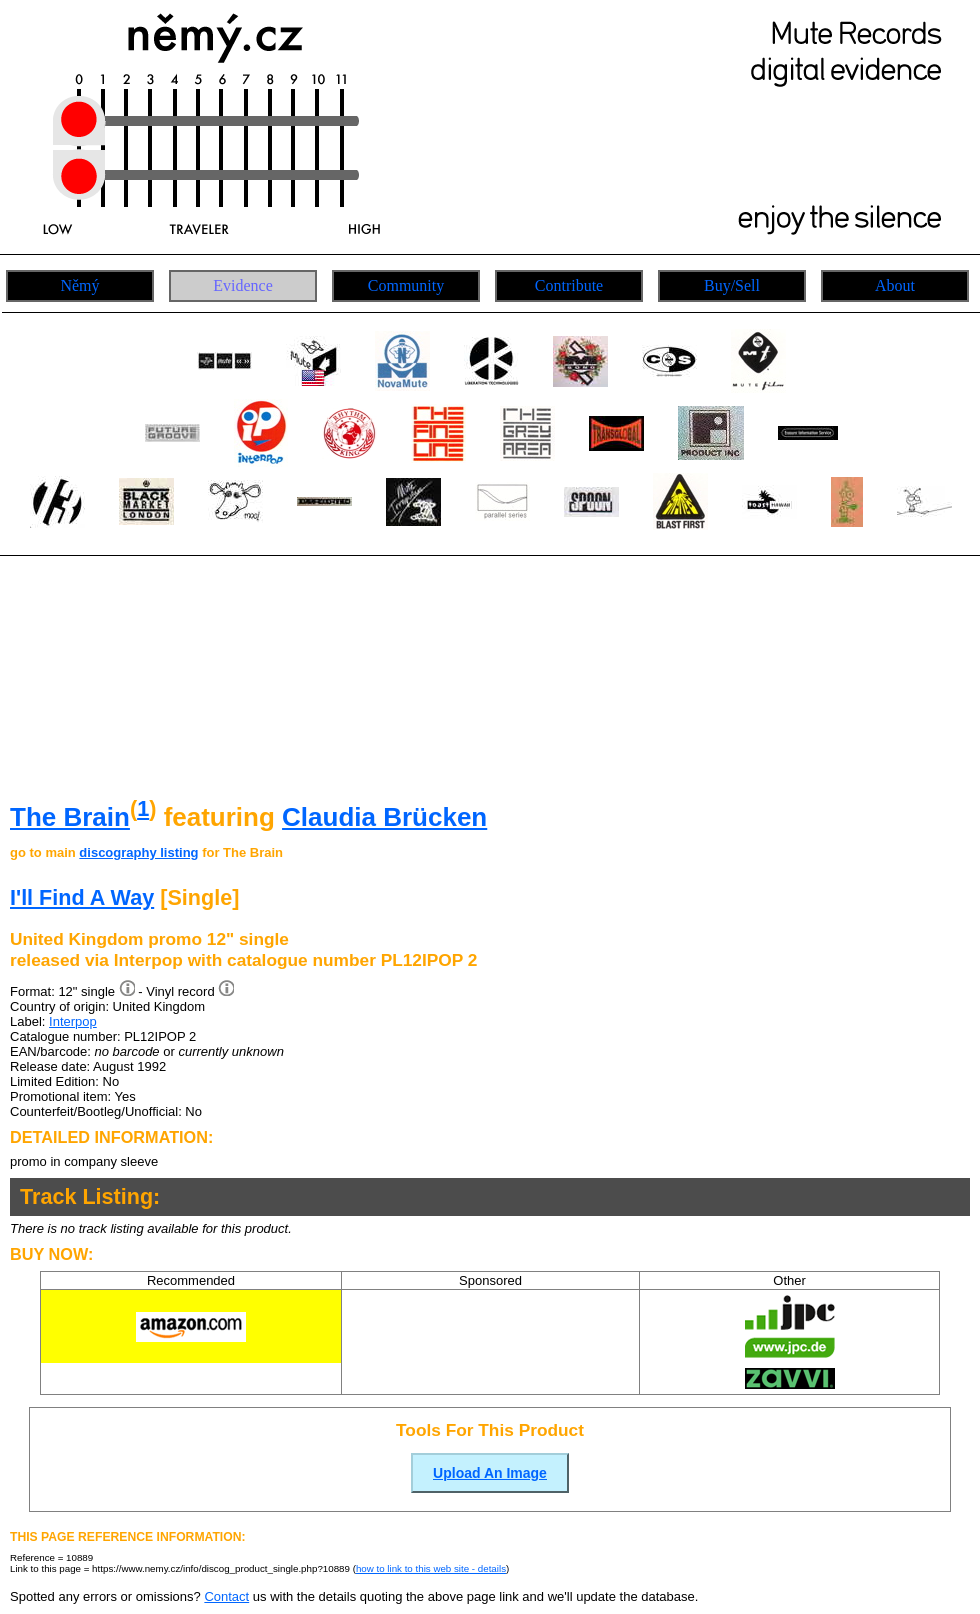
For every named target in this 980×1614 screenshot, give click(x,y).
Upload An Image (490, 1473)
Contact (226, 1596)
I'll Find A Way (82, 897)
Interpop (73, 1021)
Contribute (569, 285)
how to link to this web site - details (431, 1568)
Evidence (243, 285)
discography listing (138, 852)
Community (406, 285)
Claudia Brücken (384, 817)
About (895, 285)
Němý (79, 285)
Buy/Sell (732, 285)
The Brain (70, 817)
